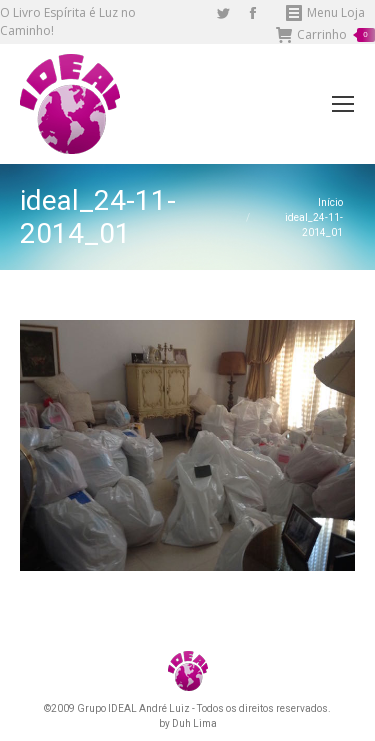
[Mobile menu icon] (343, 104)
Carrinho (325, 35)
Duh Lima (194, 723)
